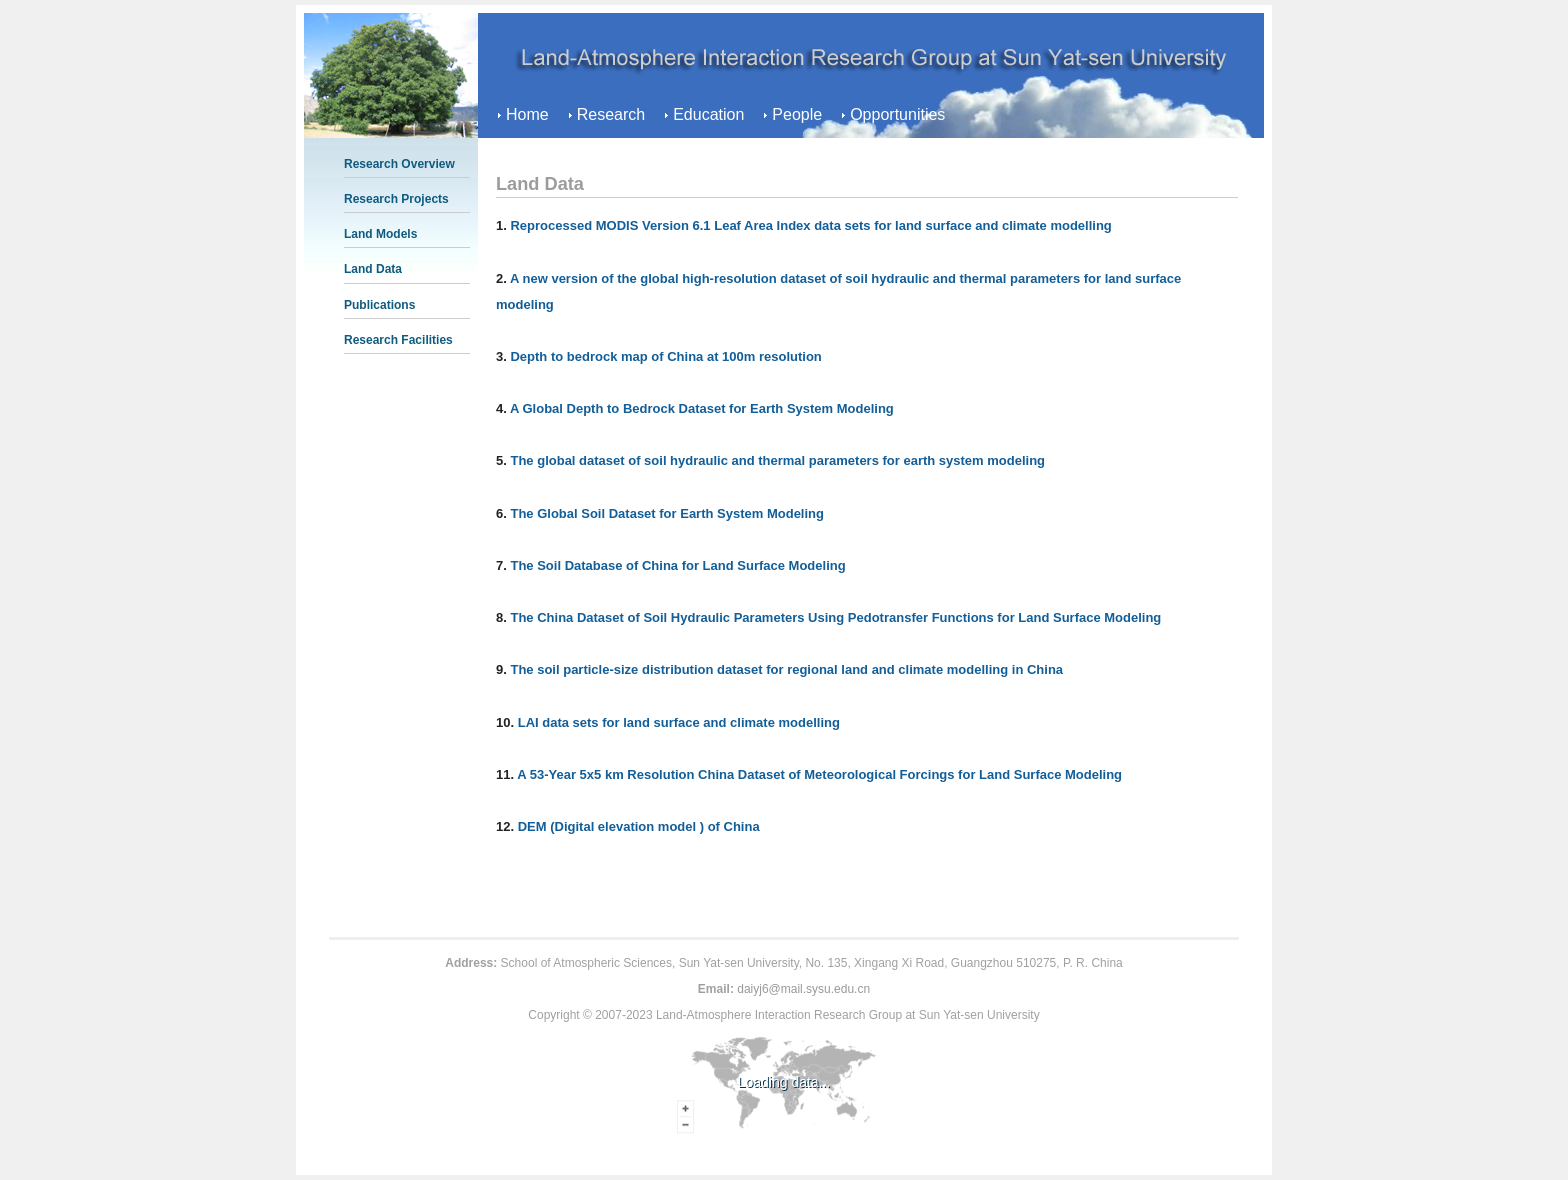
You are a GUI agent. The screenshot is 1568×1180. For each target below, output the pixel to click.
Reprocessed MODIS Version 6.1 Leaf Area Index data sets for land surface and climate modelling (810, 225)
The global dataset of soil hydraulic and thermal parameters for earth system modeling (777, 460)
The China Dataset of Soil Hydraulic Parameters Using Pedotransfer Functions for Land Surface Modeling (835, 617)
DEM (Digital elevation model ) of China (639, 826)
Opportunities (897, 114)
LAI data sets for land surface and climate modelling (679, 722)
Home (527, 114)
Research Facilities (398, 340)
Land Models (380, 234)
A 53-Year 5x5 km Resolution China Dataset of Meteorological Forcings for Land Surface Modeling (819, 774)
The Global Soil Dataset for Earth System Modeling (667, 513)
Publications (379, 305)
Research (611, 114)
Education (708, 114)
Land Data (373, 269)
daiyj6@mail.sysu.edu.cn (803, 989)
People (797, 114)
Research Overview (399, 164)
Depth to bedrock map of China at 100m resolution (665, 356)
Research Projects (396, 199)
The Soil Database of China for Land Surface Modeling (677, 565)
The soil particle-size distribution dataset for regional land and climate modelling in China (786, 669)
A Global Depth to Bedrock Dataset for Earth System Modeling (702, 408)
